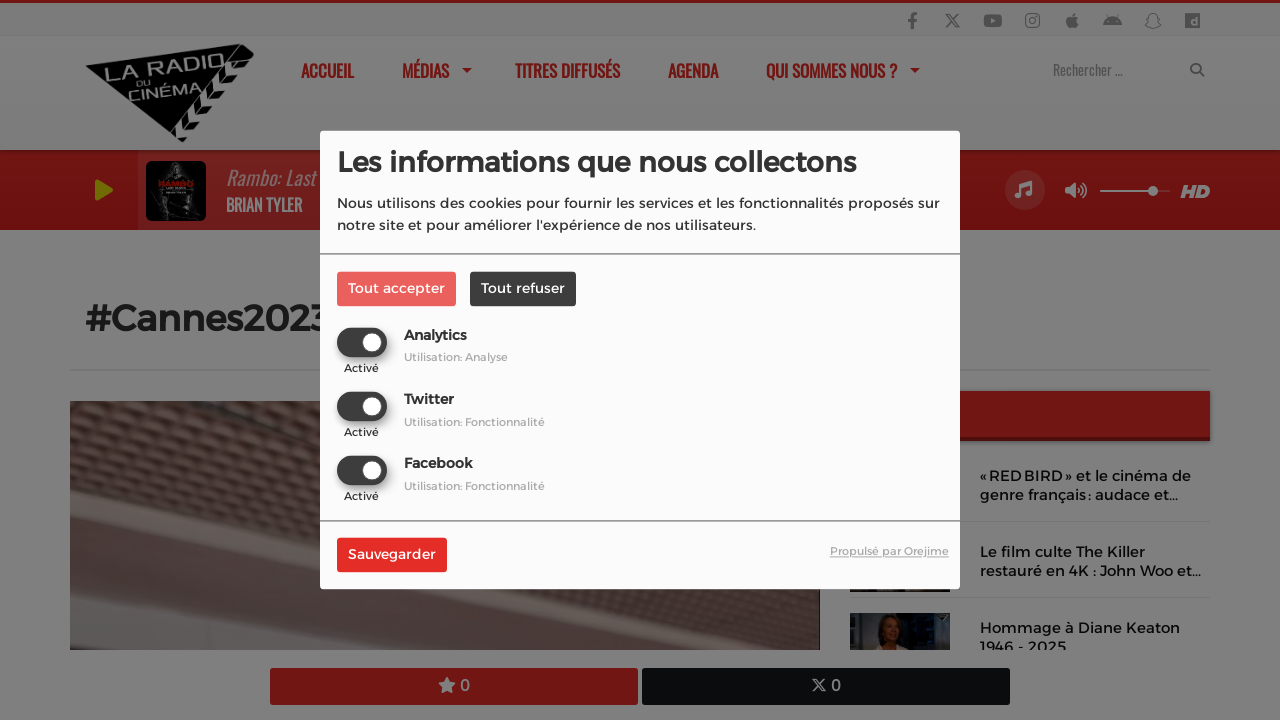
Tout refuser (523, 288)
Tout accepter (396, 288)
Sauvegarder (392, 555)
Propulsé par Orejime (889, 552)
